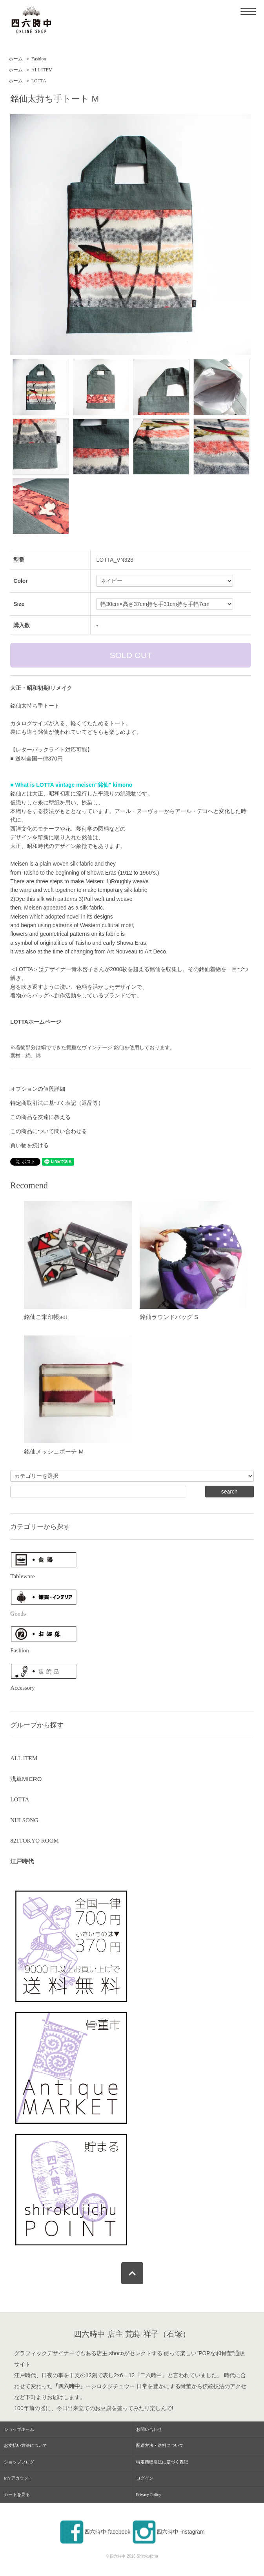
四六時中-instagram (168, 2532)
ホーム (16, 59)
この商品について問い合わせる (48, 1131)
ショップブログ (19, 2462)
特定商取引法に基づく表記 (162, 2462)
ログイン (144, 2478)
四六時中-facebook (94, 2532)
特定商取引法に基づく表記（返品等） (57, 1103)
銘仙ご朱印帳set (45, 1316)
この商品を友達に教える (40, 1117)
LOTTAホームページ (35, 1022)
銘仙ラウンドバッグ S (169, 1316)
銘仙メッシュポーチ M (54, 1451)
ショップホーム (19, 2429)
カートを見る (17, 2494)
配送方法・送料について (160, 2445)
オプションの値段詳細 (37, 1089)
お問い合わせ (149, 2429)
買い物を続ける (29, 1145)
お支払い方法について (25, 2445)
